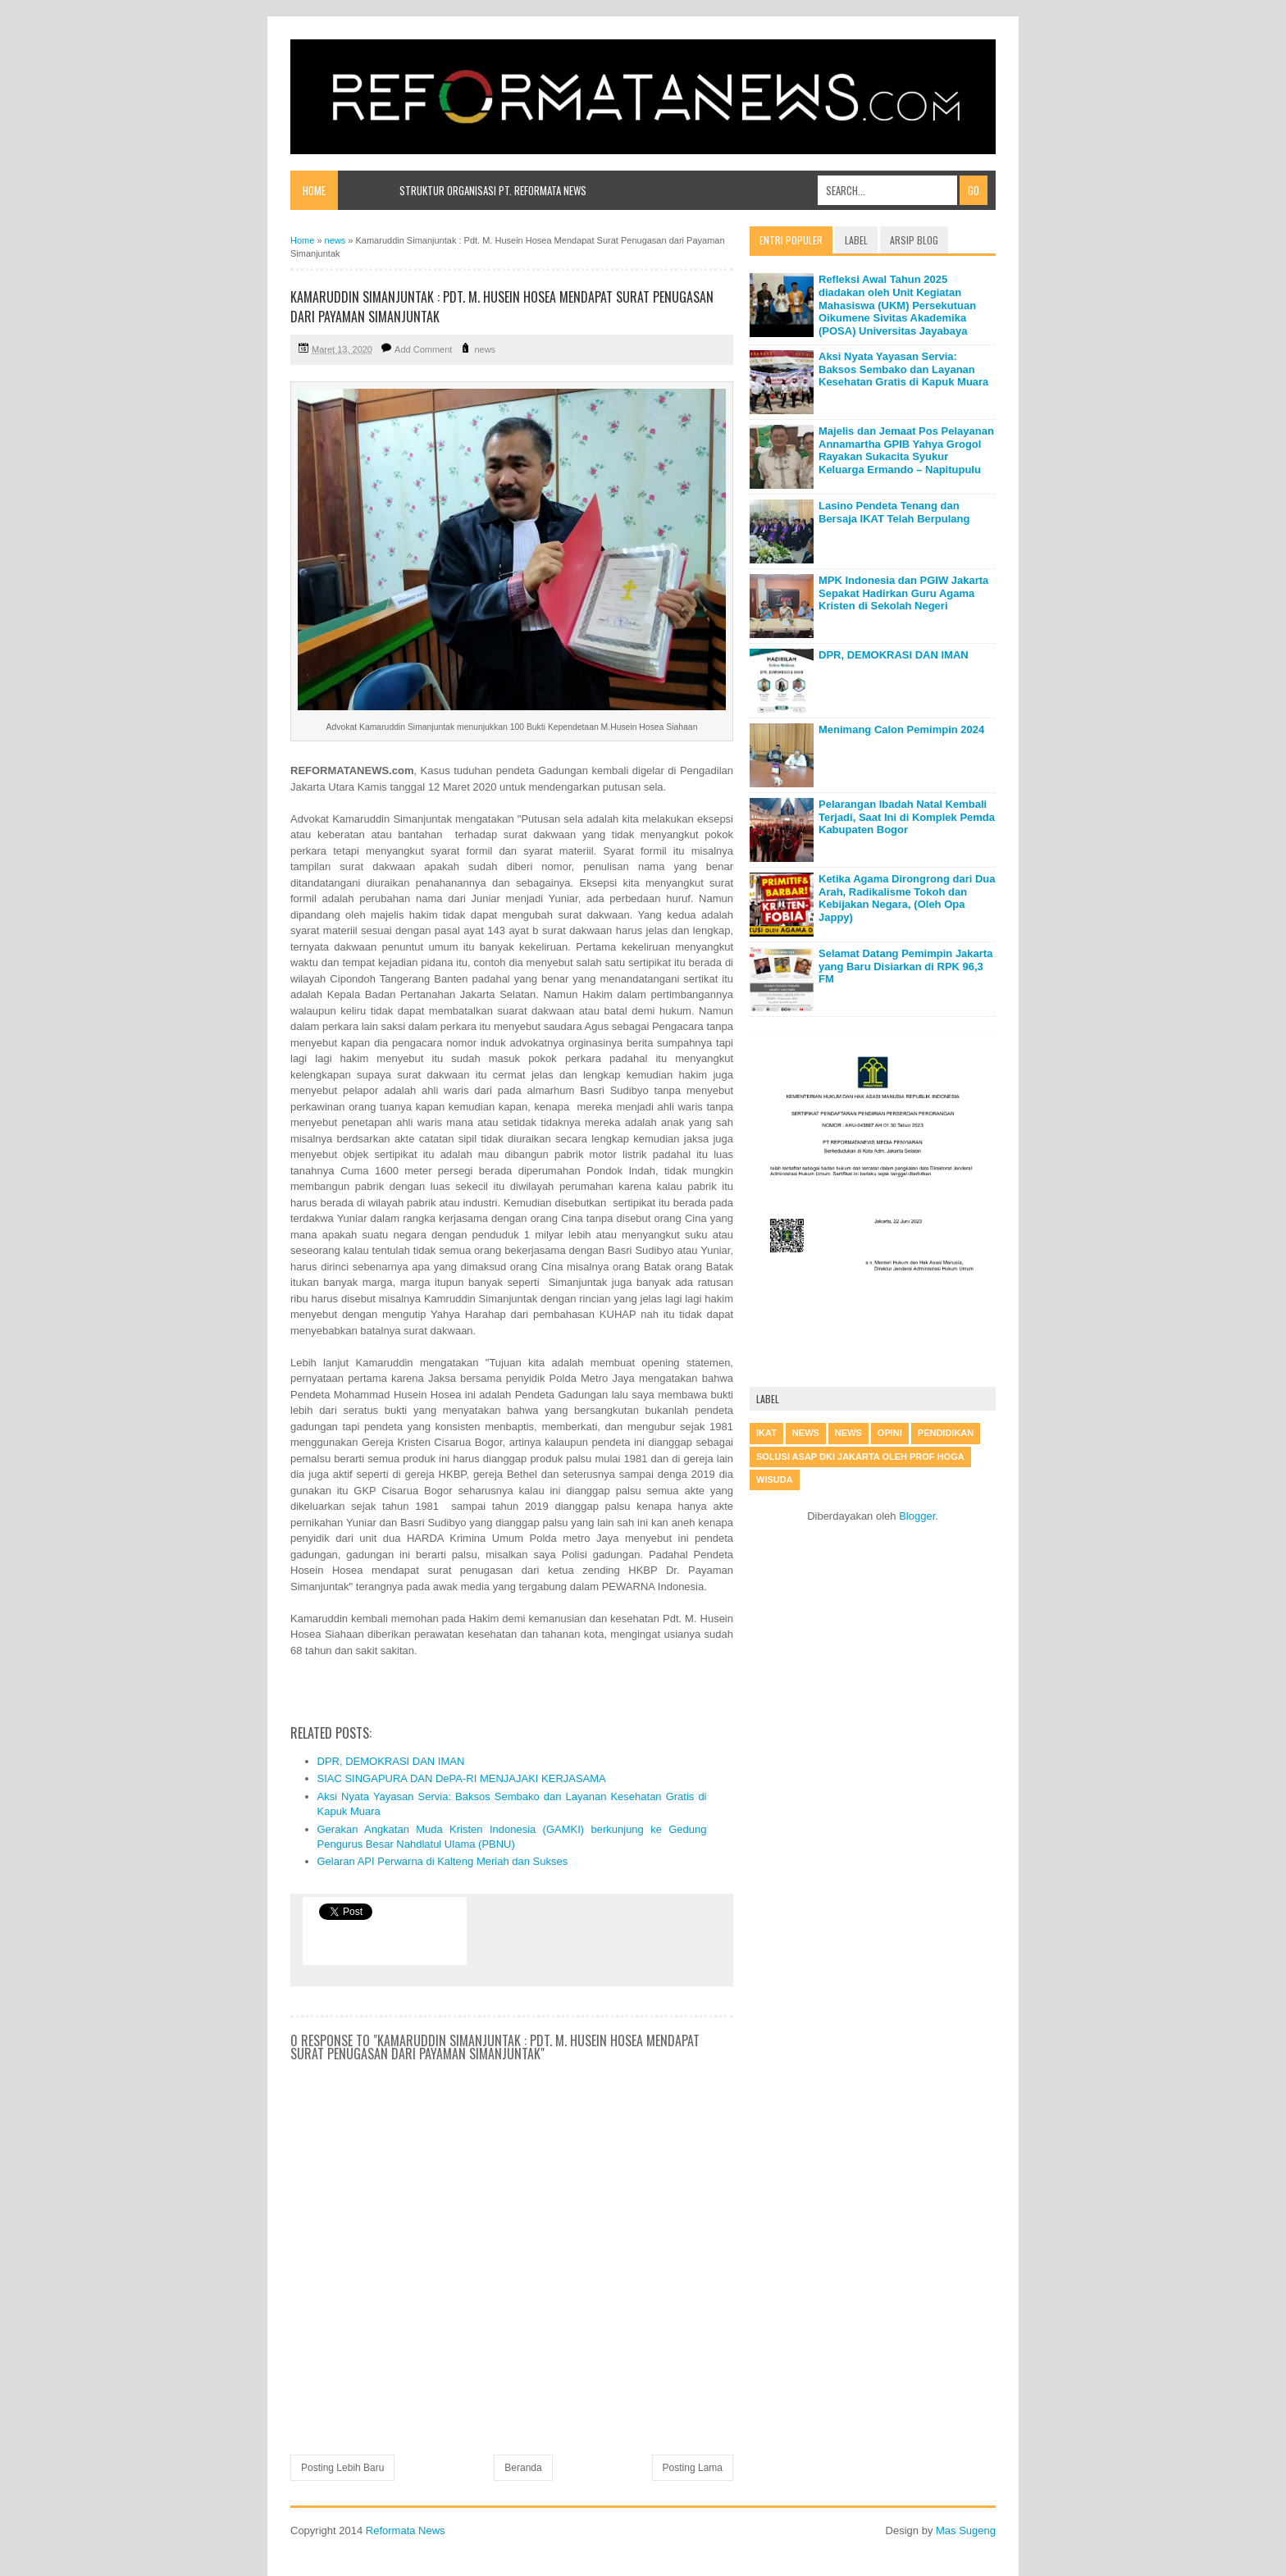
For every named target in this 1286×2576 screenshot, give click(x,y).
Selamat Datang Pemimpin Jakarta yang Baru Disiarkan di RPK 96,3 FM (905, 966)
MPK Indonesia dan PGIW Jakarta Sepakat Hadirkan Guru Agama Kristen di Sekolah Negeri (903, 593)
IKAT (766, 1433)
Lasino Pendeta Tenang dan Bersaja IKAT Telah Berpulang (894, 512)
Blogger (917, 1516)
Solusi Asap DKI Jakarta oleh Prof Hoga (860, 1456)
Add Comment (423, 349)
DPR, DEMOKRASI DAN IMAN (391, 1761)
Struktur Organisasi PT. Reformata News (492, 190)
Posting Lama (693, 2467)
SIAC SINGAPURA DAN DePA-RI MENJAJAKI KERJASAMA (461, 1778)
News (848, 1433)
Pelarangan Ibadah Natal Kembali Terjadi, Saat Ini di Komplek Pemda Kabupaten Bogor (907, 817)
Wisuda (774, 1479)
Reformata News (405, 2530)
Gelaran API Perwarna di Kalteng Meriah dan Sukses (442, 1861)
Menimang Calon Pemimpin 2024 (901, 729)
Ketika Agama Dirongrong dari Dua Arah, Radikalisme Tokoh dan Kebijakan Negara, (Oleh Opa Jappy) (907, 898)
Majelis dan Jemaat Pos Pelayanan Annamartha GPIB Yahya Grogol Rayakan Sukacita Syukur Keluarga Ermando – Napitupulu (906, 450)
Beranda (522, 2467)
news (484, 349)
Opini (890, 1433)
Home (314, 190)
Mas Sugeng (966, 2530)
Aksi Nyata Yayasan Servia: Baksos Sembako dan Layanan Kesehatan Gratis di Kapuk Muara (903, 369)
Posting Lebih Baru (342, 2467)
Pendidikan (946, 1433)
